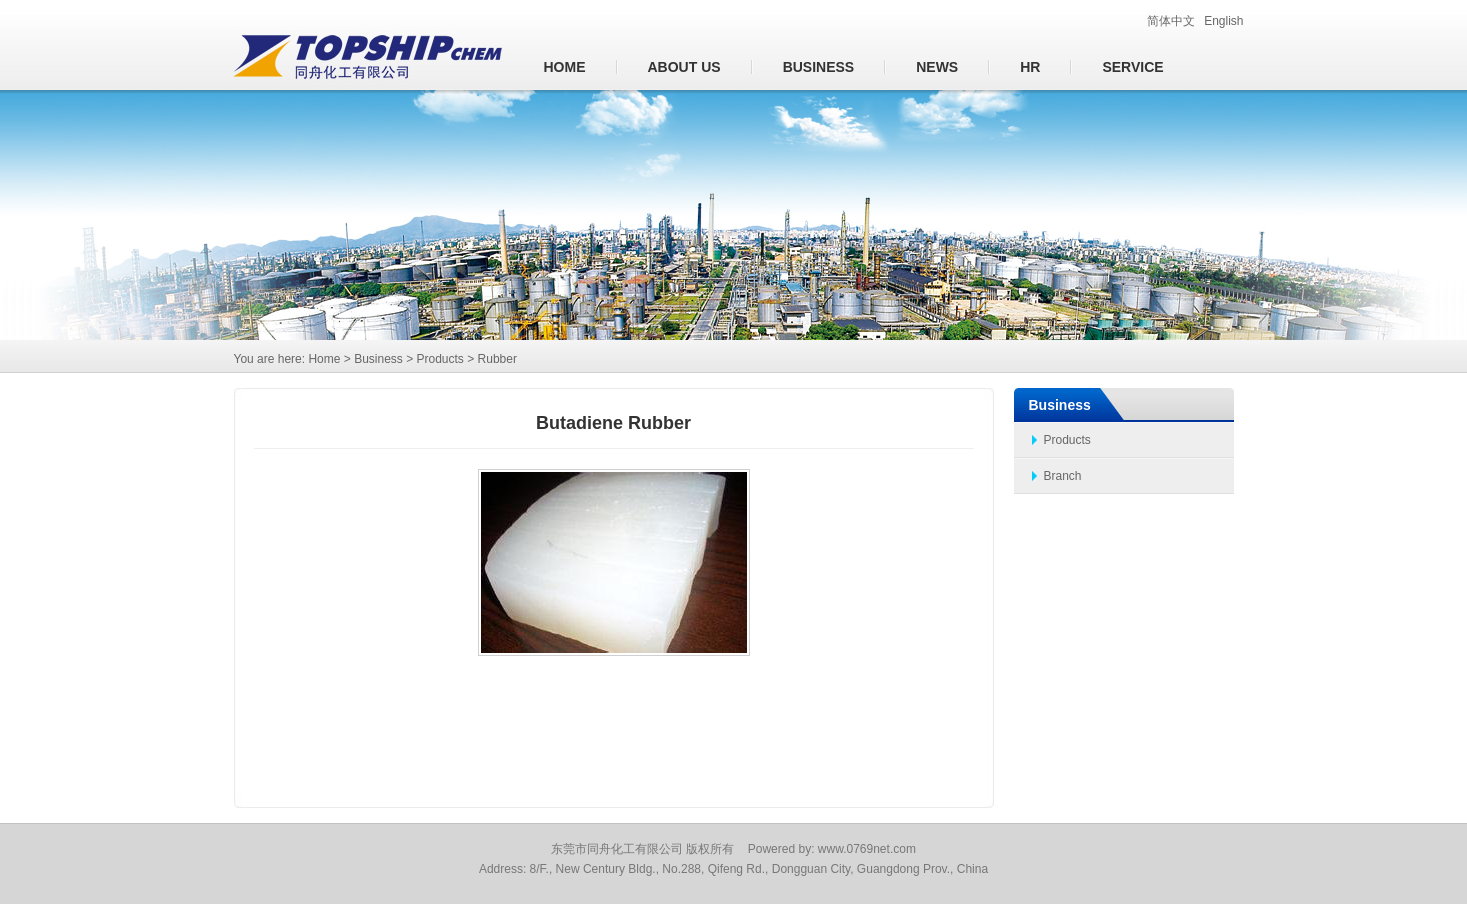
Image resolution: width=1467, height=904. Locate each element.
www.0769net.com (867, 849)
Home (565, 67)
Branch (1063, 476)
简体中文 (1171, 21)
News (937, 67)
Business (819, 67)
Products (1067, 440)
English (1223, 21)
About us (684, 67)
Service (1132, 67)
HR (1030, 67)
